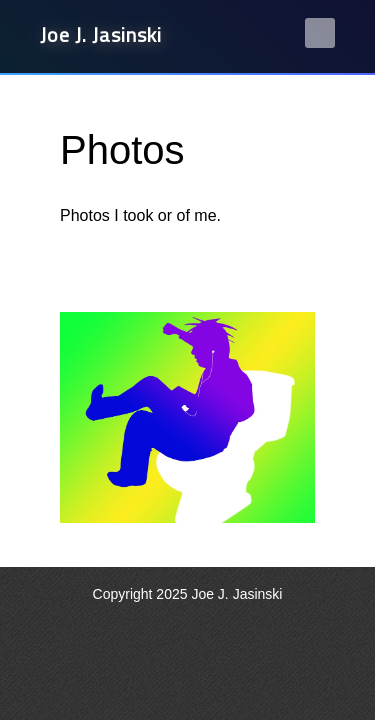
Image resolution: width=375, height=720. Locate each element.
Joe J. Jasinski (101, 34)
